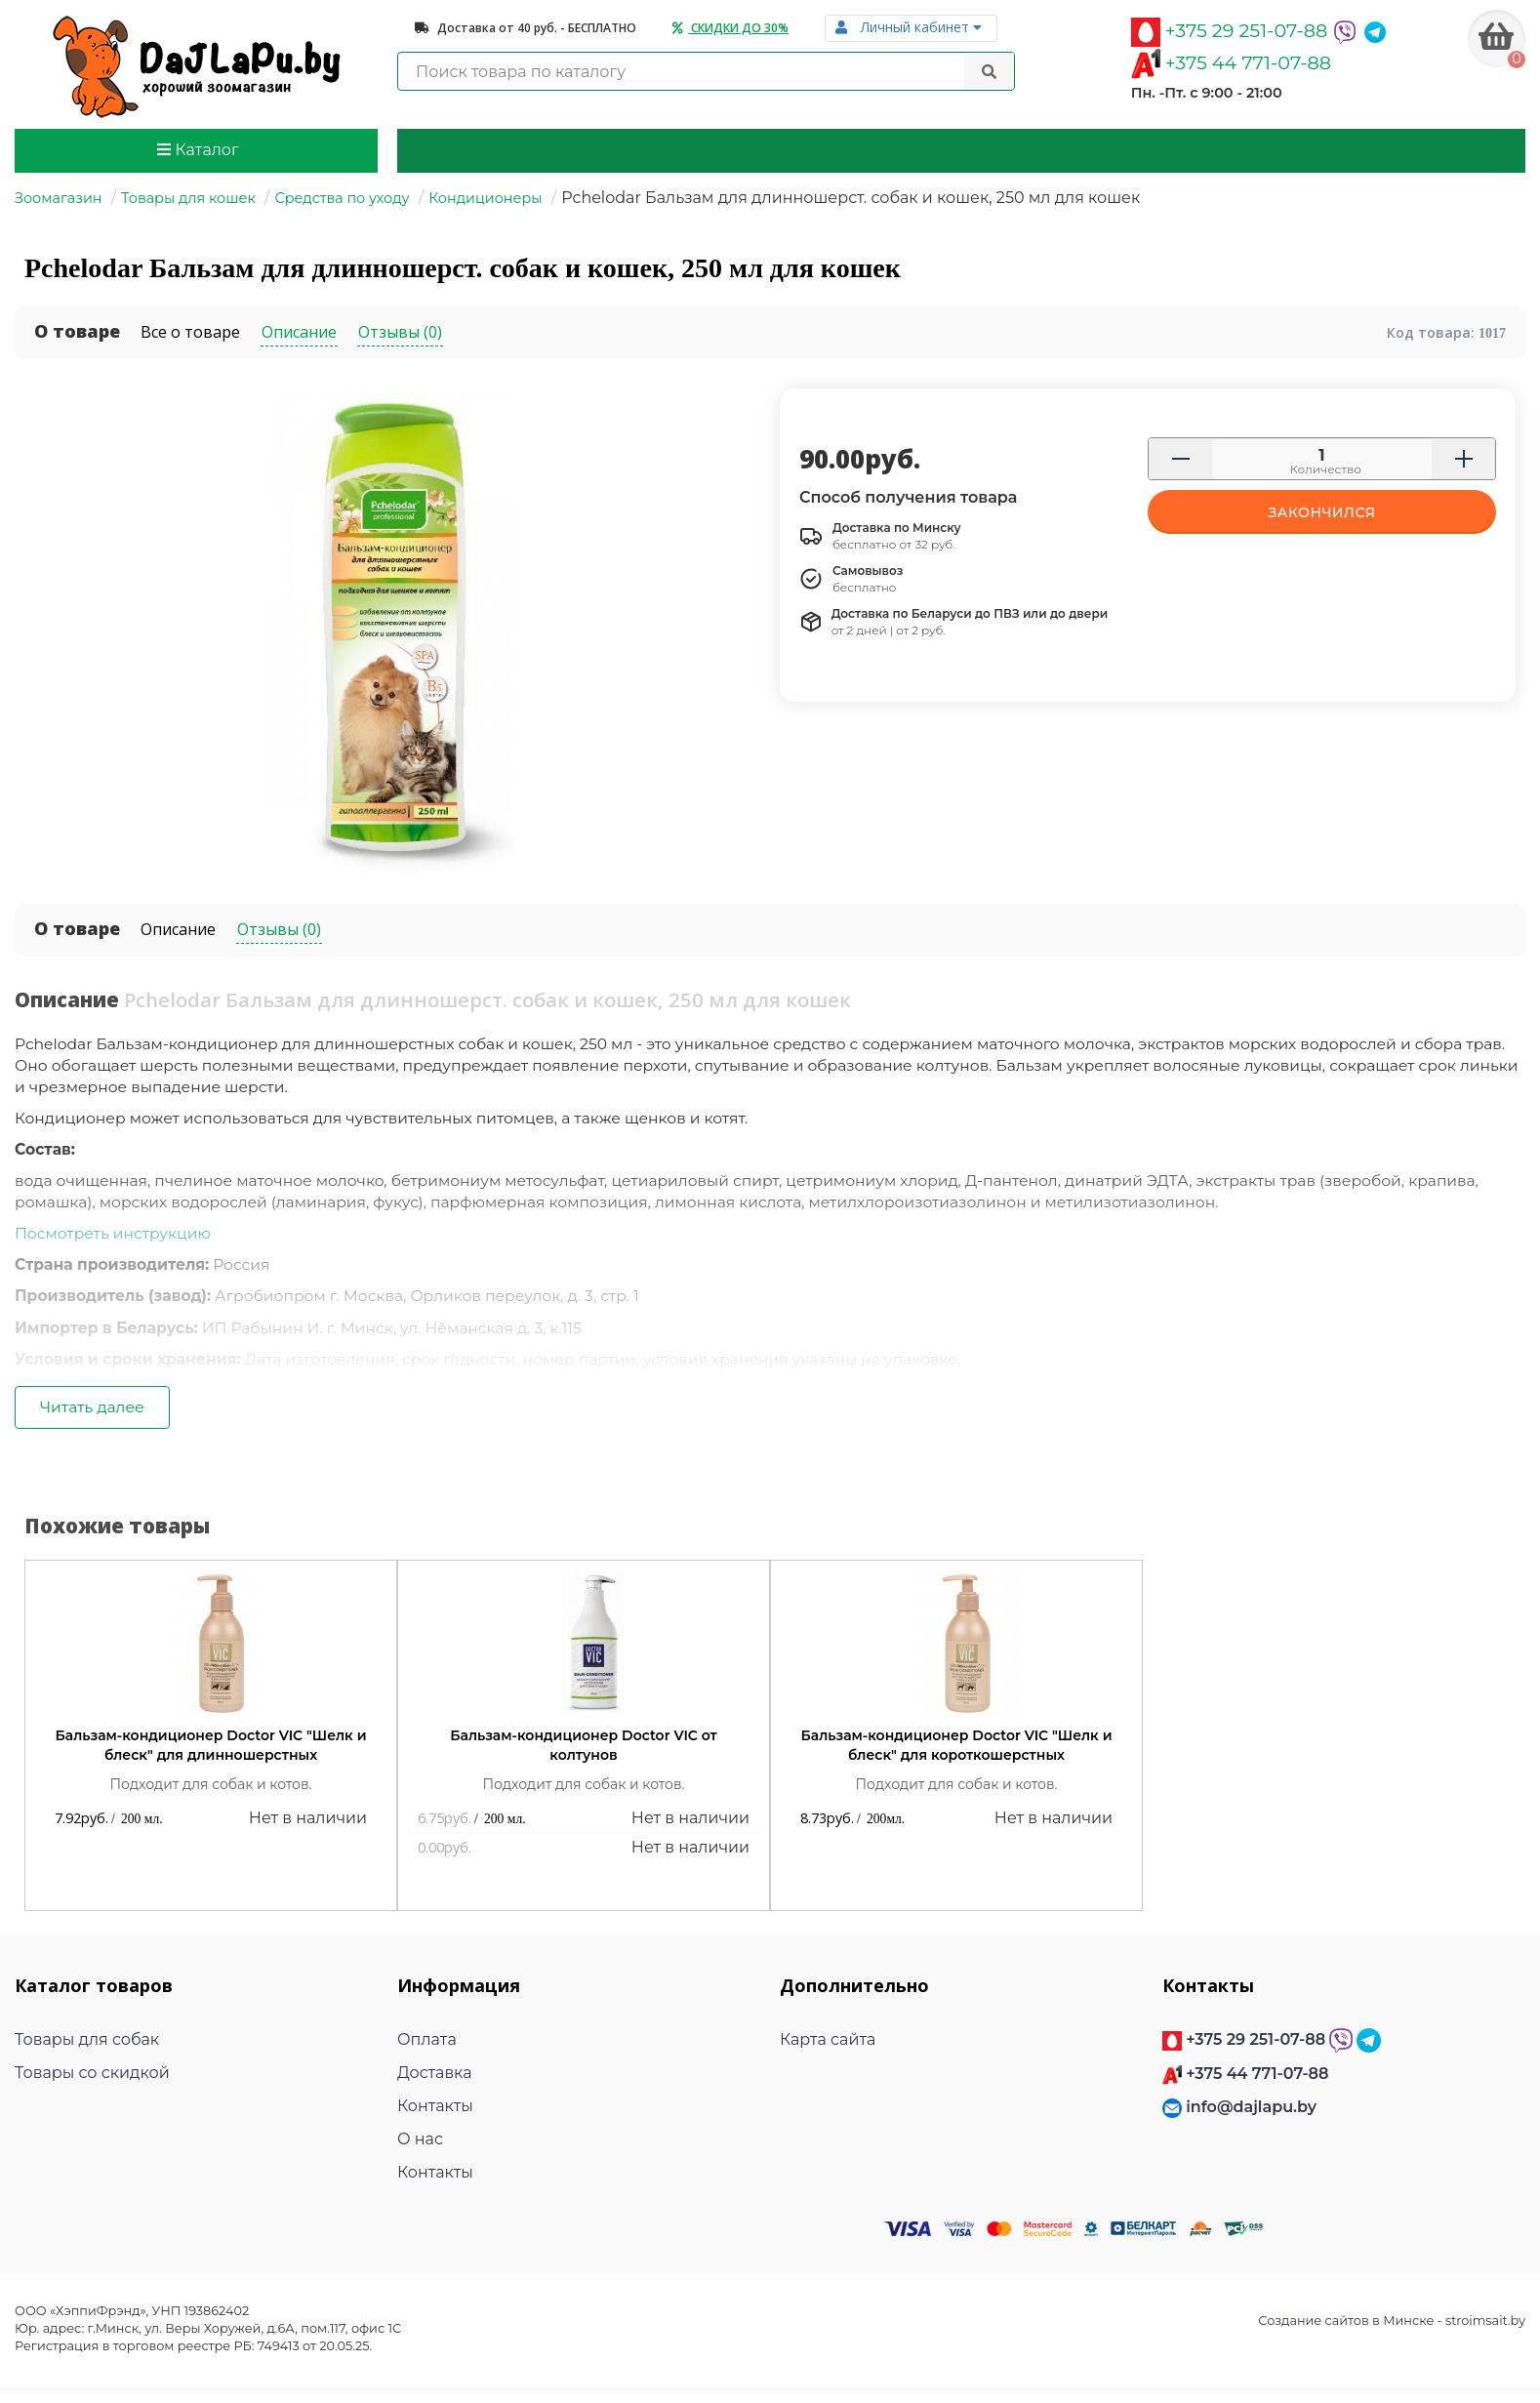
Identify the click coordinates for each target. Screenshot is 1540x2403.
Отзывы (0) (279, 929)
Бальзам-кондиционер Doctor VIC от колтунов (583, 1753)
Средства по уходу (341, 198)
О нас (420, 2147)
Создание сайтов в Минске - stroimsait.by (1391, 2328)
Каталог (197, 150)
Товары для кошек (188, 198)
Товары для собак (87, 2047)
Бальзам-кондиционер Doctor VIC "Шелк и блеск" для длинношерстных (211, 1753)
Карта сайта (827, 2047)
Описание (178, 929)
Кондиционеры (485, 198)
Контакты (435, 2113)
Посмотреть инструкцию (116, 1238)
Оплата (427, 2047)
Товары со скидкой (92, 2080)
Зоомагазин (58, 198)
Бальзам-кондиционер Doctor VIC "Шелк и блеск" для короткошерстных (957, 1753)
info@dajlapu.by (1251, 2114)
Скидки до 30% (730, 28)
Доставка (434, 2080)
